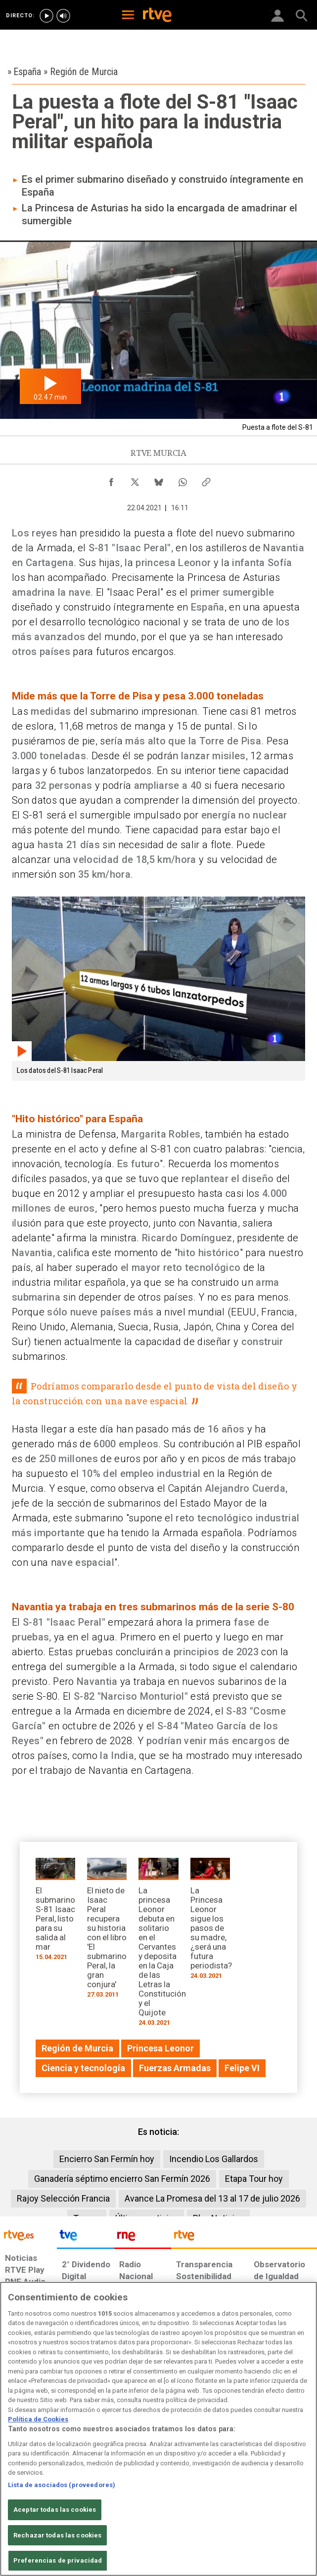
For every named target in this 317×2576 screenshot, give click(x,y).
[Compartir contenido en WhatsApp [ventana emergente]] (182, 479)
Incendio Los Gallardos (213, 2159)
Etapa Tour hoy (254, 2178)
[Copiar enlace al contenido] (206, 479)
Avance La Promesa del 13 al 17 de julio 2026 (212, 2198)
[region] (158, 2429)
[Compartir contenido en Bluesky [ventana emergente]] (159, 479)
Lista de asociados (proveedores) (61, 2485)
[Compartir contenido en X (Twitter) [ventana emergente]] (135, 479)
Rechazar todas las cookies (57, 2535)
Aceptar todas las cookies (54, 2509)
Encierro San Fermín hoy (106, 2159)
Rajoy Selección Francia (63, 2198)
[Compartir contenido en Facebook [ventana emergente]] (111, 479)
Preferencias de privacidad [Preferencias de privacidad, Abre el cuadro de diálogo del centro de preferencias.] (57, 2560)
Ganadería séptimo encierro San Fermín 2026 (122, 2178)
